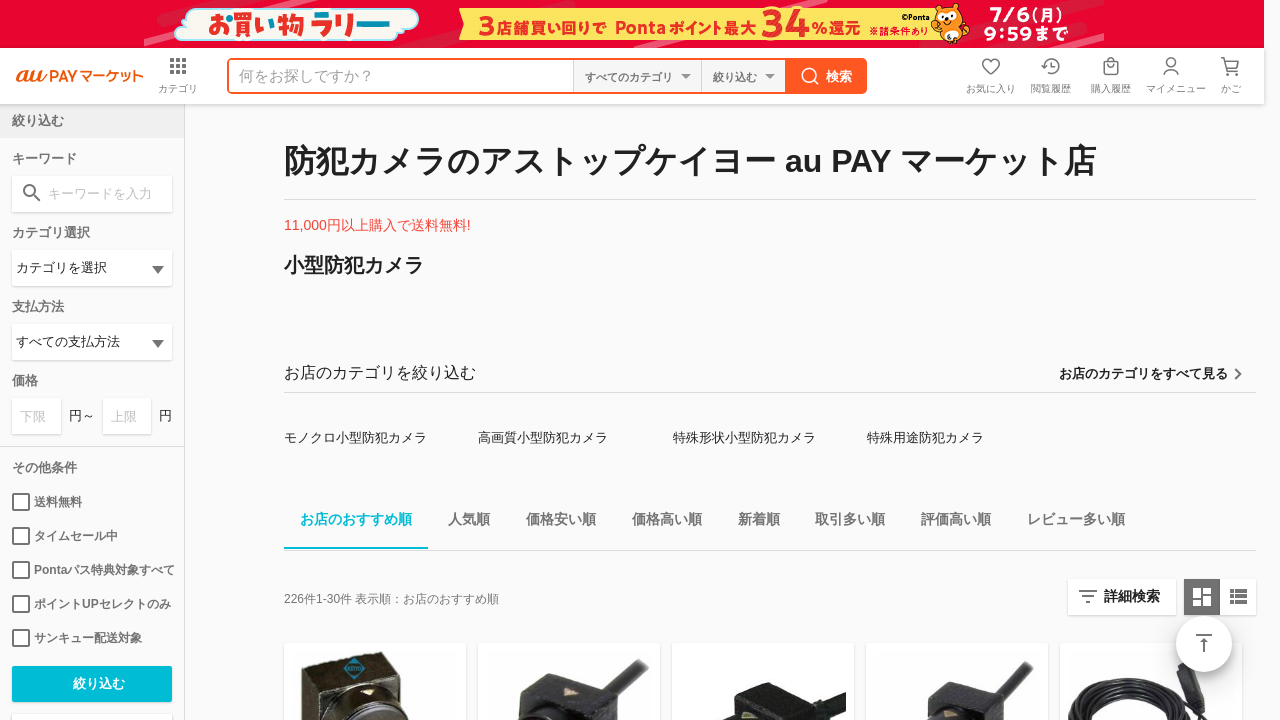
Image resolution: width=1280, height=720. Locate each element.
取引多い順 (842, 522)
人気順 (461, 522)
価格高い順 (659, 522)
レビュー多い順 (1068, 522)
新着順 (751, 522)
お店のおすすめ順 (348, 522)
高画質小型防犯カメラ (543, 437)
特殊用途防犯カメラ (925, 437)
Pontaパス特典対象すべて (92, 570)
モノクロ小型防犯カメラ (355, 437)
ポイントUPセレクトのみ (91, 604)
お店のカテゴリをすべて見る (1143, 373)
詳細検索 (1132, 596)
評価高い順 (948, 522)
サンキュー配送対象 (77, 638)
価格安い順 (553, 522)
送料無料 (47, 502)
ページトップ (1204, 644)
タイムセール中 (65, 536)
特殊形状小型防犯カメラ (744, 437)
